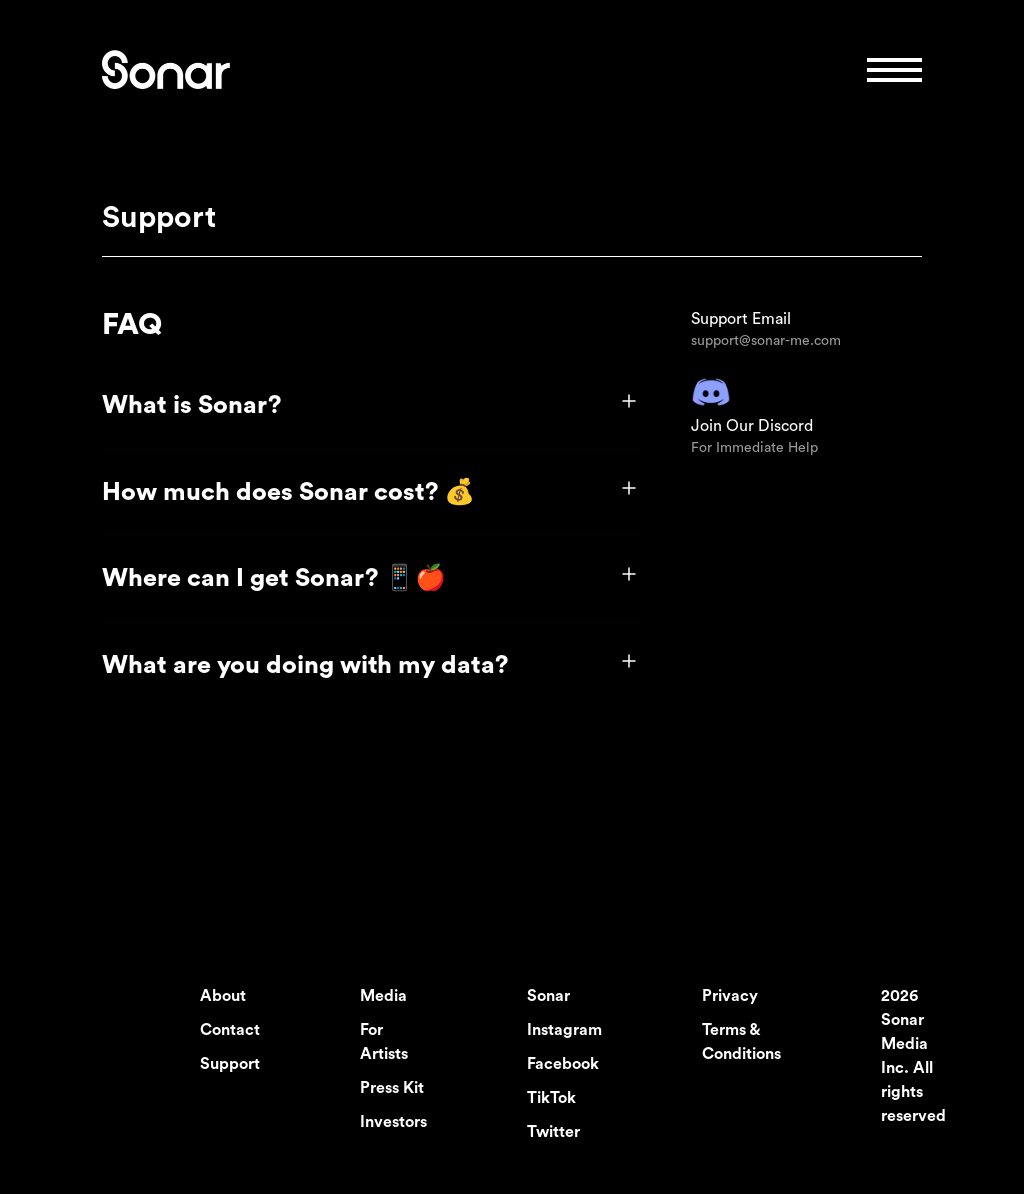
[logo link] (166, 69)
